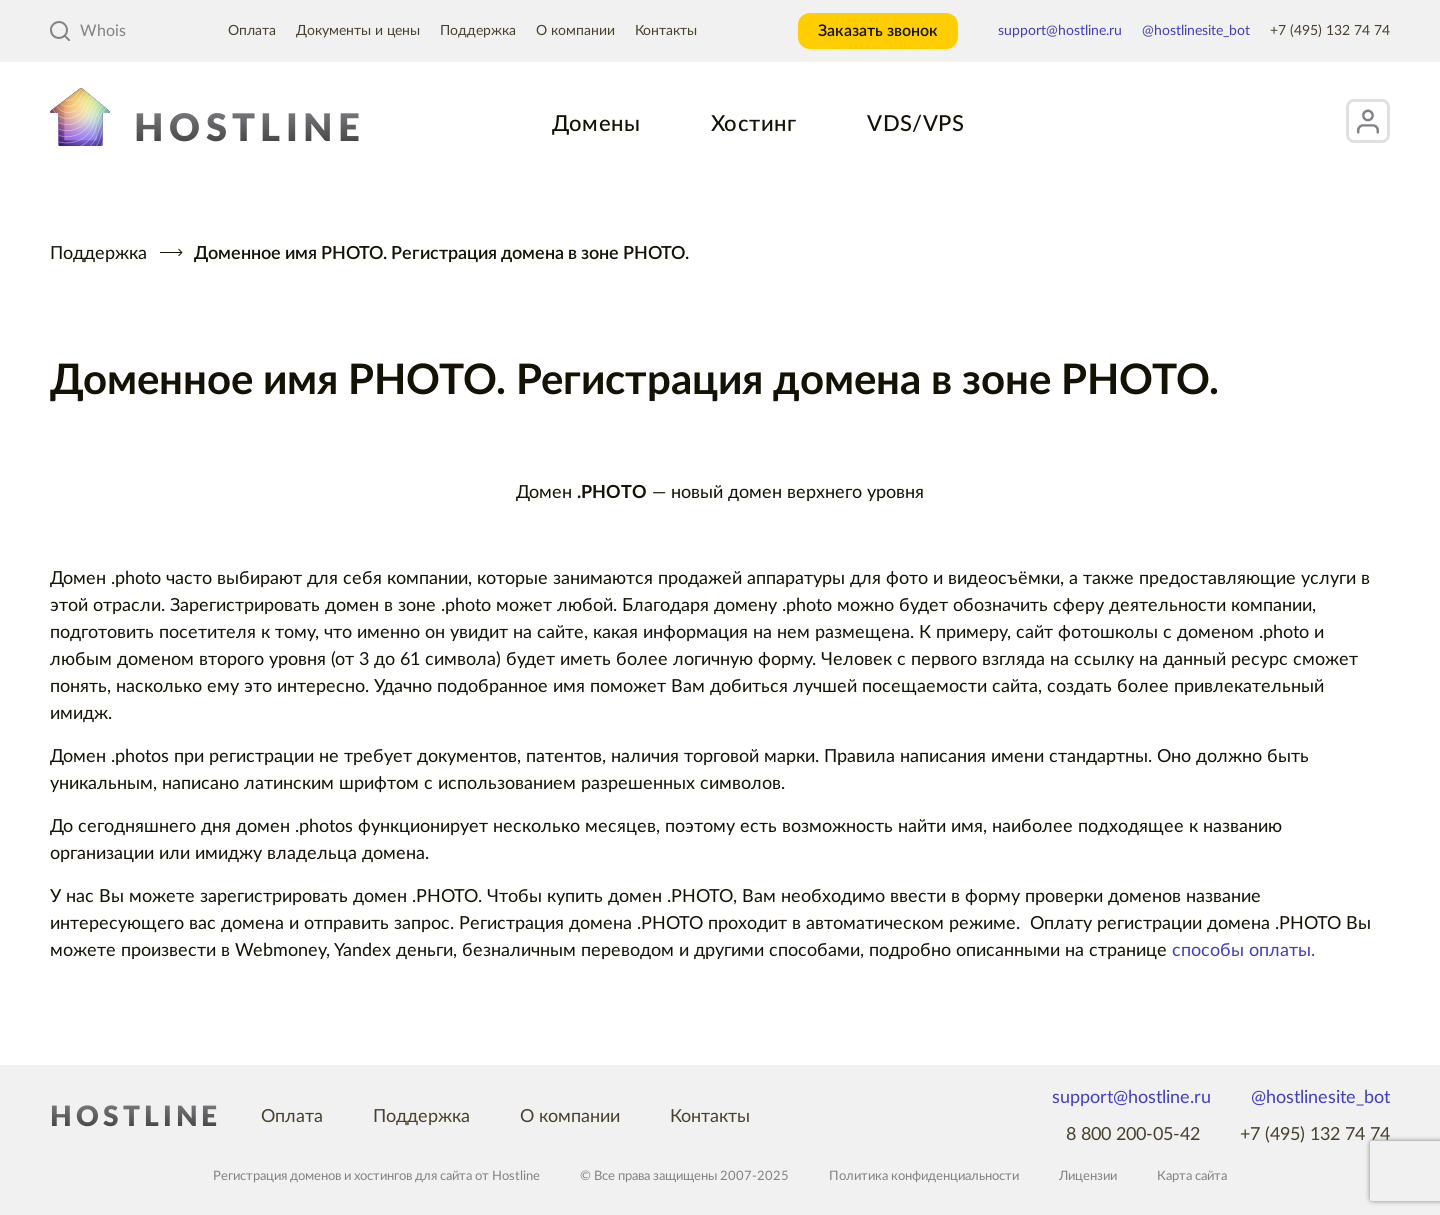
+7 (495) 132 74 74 (1330, 31)
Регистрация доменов (277, 1176)
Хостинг (753, 124)
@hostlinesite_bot (1196, 31)
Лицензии (1088, 1176)
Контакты (666, 31)
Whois (88, 31)
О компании (575, 31)
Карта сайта (1192, 1176)
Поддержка (478, 31)
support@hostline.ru (1060, 31)
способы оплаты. (1243, 951)
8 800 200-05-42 (1133, 1135)
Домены (596, 124)
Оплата (252, 31)
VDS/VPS (915, 124)
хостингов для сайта (413, 1176)
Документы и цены (358, 31)
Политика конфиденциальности (924, 1176)
